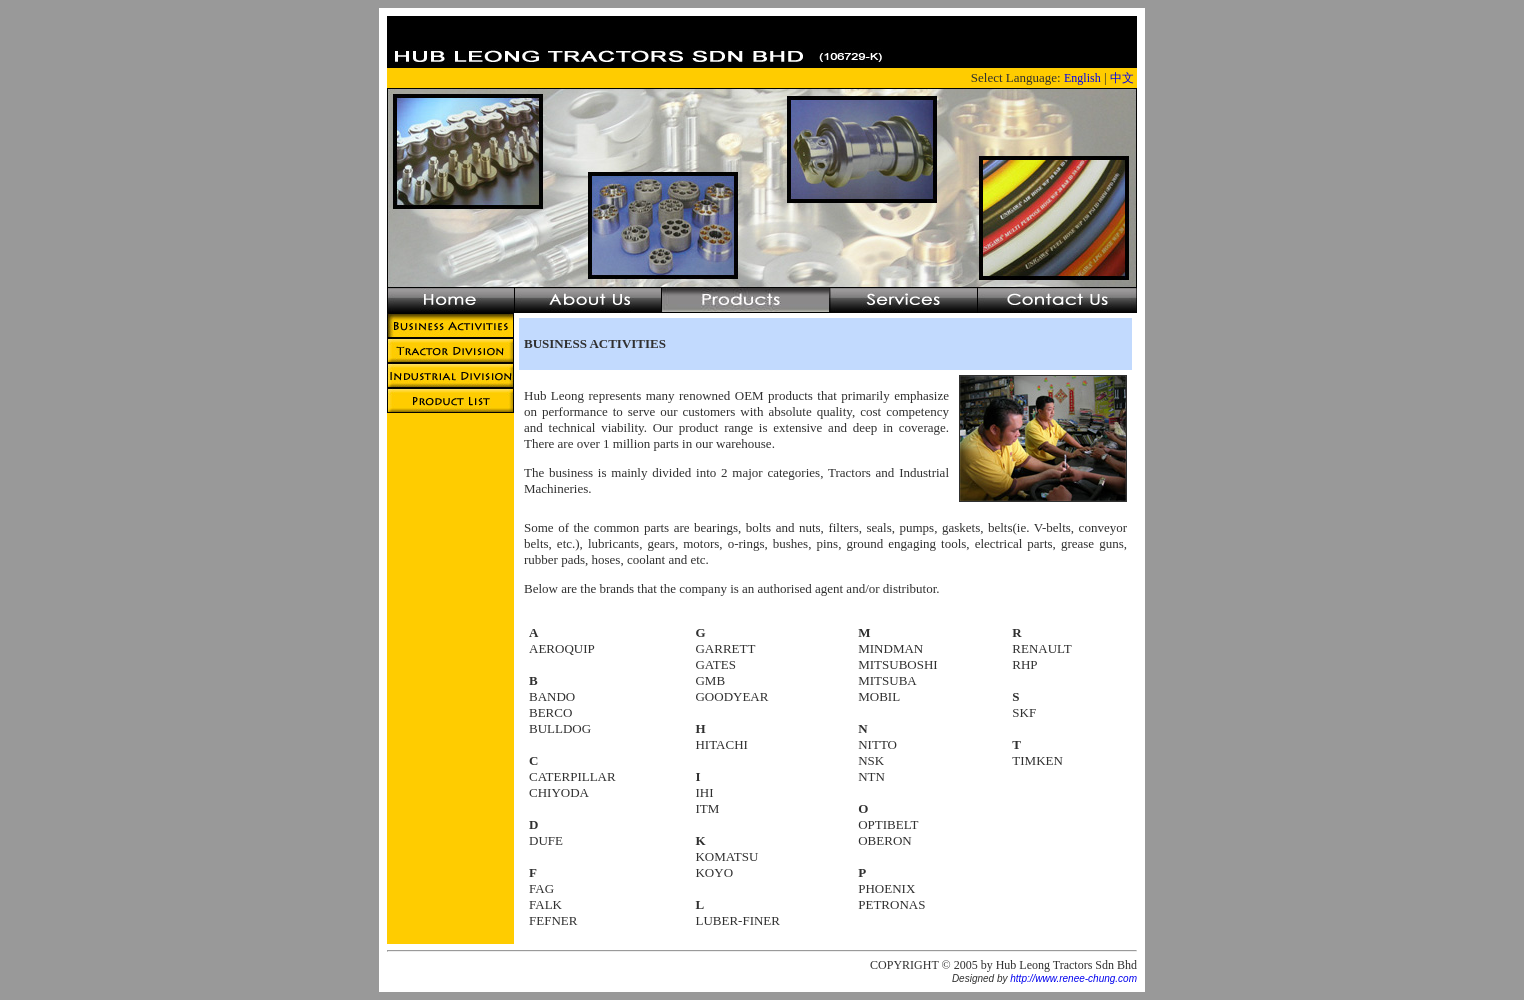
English (1082, 78)
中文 (1122, 78)
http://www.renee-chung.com (1073, 978)
